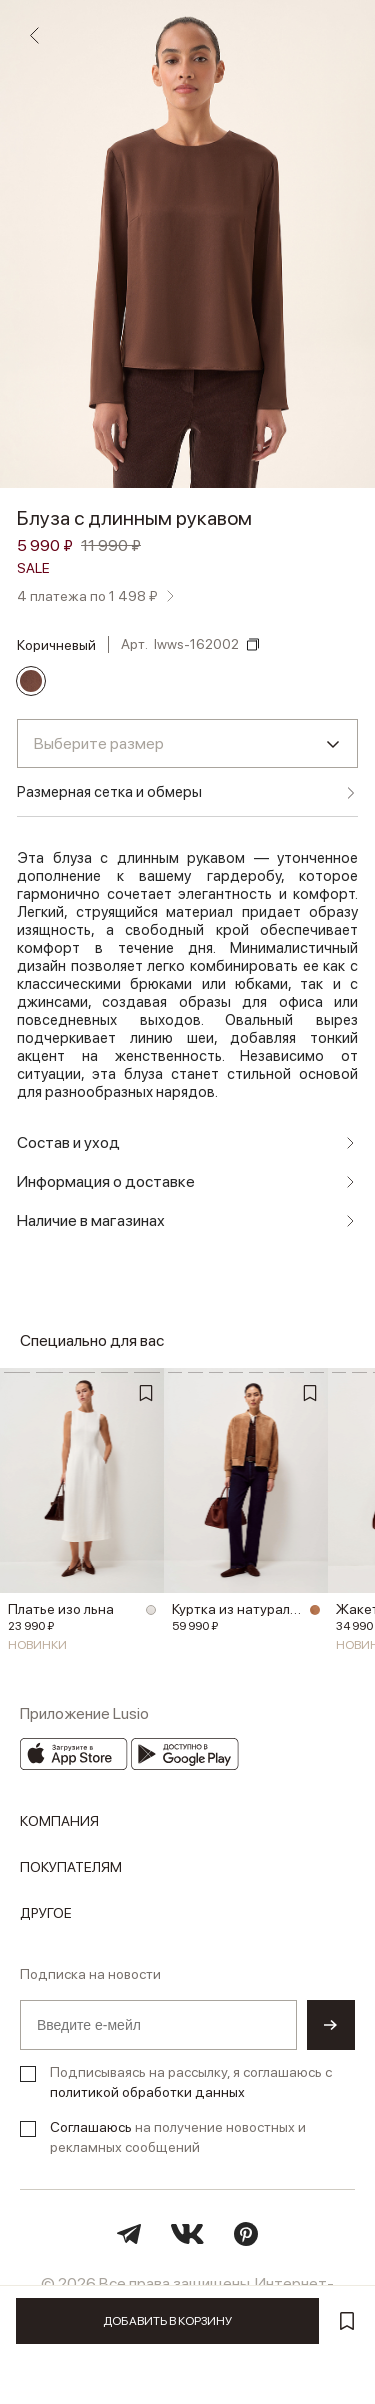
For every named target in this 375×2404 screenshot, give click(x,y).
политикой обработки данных (147, 2092)
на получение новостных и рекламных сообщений (178, 2137)
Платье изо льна (61, 1609)
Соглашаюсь (91, 2127)
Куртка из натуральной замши (238, 1609)
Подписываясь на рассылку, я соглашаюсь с (191, 2082)
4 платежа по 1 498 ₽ (87, 596)
